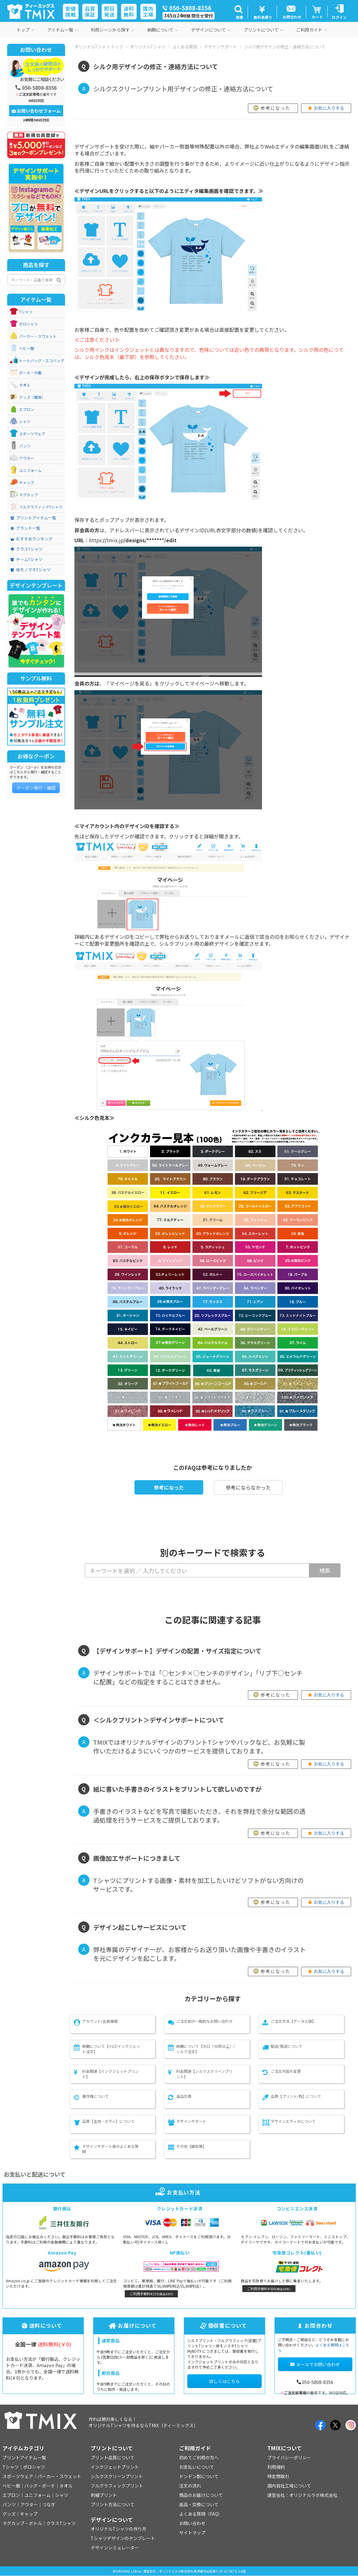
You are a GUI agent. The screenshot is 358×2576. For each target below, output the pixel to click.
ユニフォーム (30, 470)
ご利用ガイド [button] (311, 30)
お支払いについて (196, 2467)
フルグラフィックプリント (117, 2485)
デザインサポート (220, 46)
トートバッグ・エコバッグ (41, 360)
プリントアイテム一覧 (33, 518)
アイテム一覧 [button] (62, 30)
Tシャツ (26, 311)
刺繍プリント (104, 2495)
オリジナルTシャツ (147, 46)
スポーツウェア (32, 433)
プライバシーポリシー (289, 2457)
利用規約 (276, 2467)
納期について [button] (162, 30)
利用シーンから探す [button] (112, 30)
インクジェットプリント (115, 2467)
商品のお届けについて (201, 2495)
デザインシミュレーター (115, 2547)
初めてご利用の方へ (199, 2457)
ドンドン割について (199, 2476)
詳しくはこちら (224, 2381)
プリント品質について (112, 2457)
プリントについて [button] (263, 30)
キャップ (26, 482)
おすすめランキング (31, 539)
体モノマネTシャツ (30, 570)
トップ (25, 30)
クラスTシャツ (26, 549)
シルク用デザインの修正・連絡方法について (284, 46)
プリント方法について (112, 2504)
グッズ (9, 2514)
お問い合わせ (192, 2523)
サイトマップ (192, 2532)
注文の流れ (190, 2485)
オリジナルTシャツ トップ (98, 46)
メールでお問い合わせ (315, 2364)
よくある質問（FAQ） (200, 2514)
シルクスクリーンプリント (117, 2476)
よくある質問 (185, 46)
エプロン (26, 409)
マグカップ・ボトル (22, 2523)
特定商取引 (278, 2476)
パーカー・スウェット (38, 336)
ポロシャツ (28, 323)
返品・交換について (199, 2504)
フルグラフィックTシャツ (41, 506)
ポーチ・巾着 (30, 372)
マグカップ (28, 494)
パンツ (25, 445)
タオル (24, 384)
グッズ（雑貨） (32, 397)
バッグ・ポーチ (39, 2485)
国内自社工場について (289, 2485)
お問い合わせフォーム (36, 111)
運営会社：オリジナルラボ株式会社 (302, 2495)
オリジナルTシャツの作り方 (118, 2529)
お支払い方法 (179, 2192)
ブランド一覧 (25, 528)
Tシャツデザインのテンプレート (123, 2538)
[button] (239, 11)
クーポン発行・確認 (36, 788)
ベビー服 (26, 348)
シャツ (24, 421)
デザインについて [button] (210, 30)
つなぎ (48, 2504)
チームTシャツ (26, 559)
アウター (26, 458)
